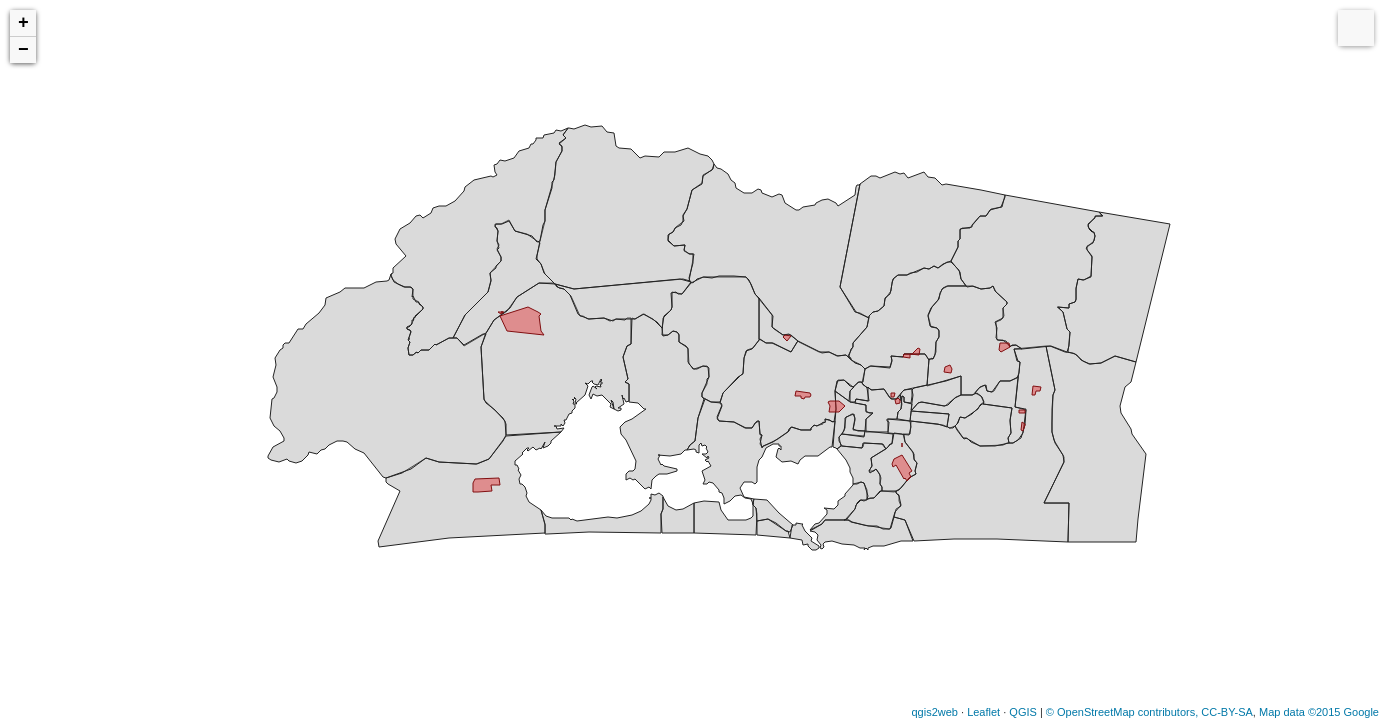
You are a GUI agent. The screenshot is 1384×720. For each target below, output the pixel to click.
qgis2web (934, 712)
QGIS (1023, 712)
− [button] (23, 50)
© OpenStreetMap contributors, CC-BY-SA (1149, 712)
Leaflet (983, 712)
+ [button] (23, 23)
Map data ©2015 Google (1319, 712)
